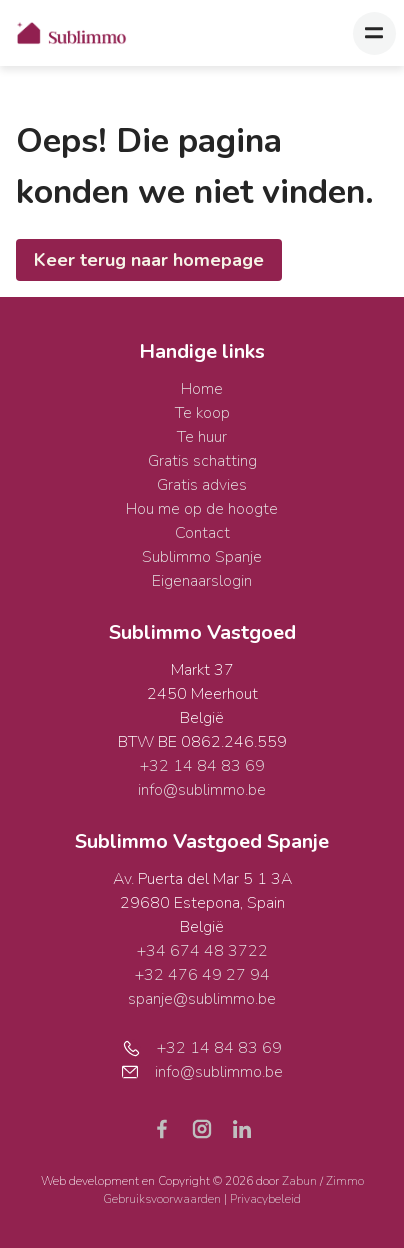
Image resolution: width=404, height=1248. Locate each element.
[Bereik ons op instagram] (210, 1128)
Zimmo (345, 1181)
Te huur (202, 437)
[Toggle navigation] (374, 33)
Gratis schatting (202, 461)
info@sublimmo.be (202, 790)
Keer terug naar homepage (149, 260)
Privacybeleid (265, 1199)
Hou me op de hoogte (202, 509)
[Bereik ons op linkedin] (242, 1128)
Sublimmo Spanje (202, 557)
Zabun (299, 1181)
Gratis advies (202, 485)
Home (202, 389)
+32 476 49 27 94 (202, 975)
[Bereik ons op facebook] (170, 1128)
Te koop (202, 413)
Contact (202, 533)
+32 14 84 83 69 (202, 766)
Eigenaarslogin (202, 581)
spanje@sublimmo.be (202, 999)
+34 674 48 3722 (202, 951)
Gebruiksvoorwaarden (163, 1199)
